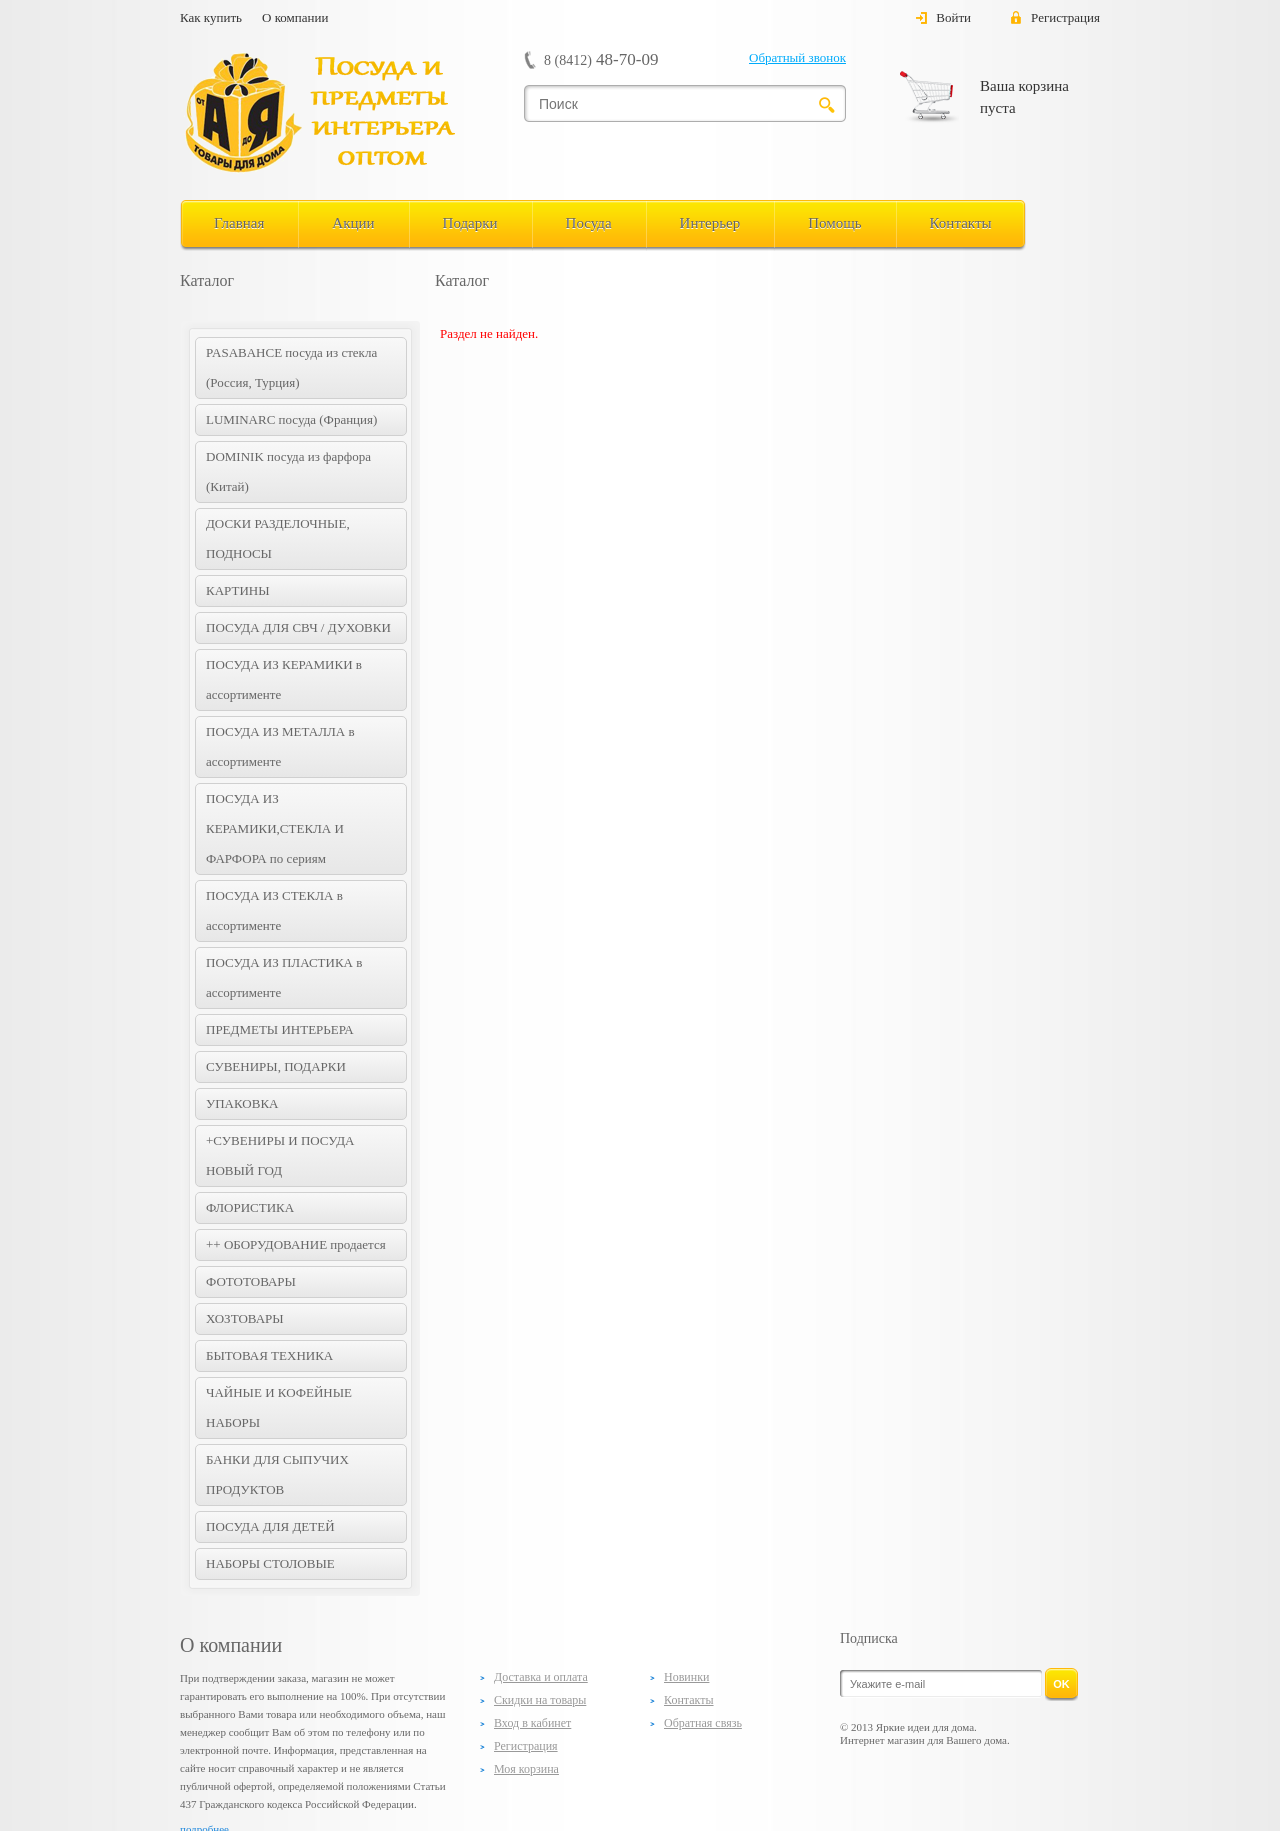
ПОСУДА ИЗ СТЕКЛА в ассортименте (274, 910)
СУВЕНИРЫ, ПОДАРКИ (276, 1066)
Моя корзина (526, 1769)
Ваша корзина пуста (1024, 97)
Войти (953, 17)
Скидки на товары (540, 1700)
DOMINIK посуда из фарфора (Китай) (288, 471)
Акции (353, 223)
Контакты (961, 223)
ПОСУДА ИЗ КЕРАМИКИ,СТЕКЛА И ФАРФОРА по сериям (275, 828)
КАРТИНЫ (238, 590)
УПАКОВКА (242, 1103)
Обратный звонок (797, 57)
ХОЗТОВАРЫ (245, 1318)
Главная (239, 223)
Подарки (470, 223)
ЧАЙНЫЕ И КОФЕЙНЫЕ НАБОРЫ (279, 1407)
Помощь (834, 223)
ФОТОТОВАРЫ (251, 1281)
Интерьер (710, 223)
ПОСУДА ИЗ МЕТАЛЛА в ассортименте (280, 746)
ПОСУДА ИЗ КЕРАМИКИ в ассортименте (284, 679)
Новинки (686, 1677)
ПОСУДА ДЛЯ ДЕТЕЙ (270, 1526)
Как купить (211, 17)
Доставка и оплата (541, 1677)
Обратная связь (703, 1723)
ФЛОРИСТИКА (250, 1207)
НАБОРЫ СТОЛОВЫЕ (270, 1563)
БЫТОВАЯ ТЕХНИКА (269, 1355)
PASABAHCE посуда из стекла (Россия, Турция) (291, 367)
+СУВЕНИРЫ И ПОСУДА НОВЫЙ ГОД (280, 1155)
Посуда (589, 223)
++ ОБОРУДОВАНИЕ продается (296, 1244)
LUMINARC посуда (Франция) (291, 419)
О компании (295, 17)
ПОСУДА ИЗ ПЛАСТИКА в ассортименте (284, 977)
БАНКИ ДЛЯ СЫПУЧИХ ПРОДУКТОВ (277, 1474)
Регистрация (1065, 17)
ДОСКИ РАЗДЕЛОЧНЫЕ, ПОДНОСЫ (278, 538)
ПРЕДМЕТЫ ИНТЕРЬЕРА (280, 1029)
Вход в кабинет (532, 1723)
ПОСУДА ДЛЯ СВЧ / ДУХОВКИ (298, 627)
